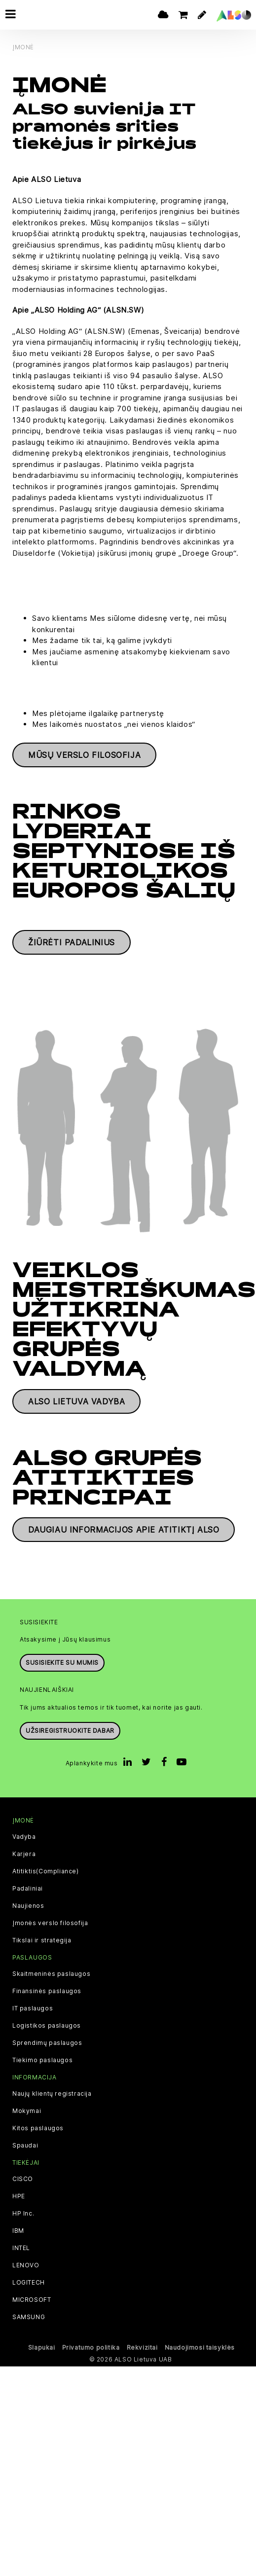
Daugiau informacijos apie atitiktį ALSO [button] (123, 1530)
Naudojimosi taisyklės (200, 2347)
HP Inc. (23, 2213)
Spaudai (25, 2145)
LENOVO (25, 2265)
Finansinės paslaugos (46, 1991)
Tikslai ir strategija (42, 1940)
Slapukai (41, 2347)
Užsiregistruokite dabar (70, 1730)
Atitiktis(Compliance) (45, 1871)
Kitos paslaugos (38, 2128)
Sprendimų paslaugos (47, 2042)
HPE (18, 2196)
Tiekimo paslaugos (42, 2060)
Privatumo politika (91, 2347)
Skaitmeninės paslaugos (51, 1973)
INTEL (21, 2248)
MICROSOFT (31, 2299)
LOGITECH (28, 2282)
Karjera (24, 1854)
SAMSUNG (28, 2317)
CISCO (22, 2179)
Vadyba (24, 1836)
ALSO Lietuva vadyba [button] (76, 1401)
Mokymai (26, 2111)
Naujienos (28, 1905)
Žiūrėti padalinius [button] (71, 942)
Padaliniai (27, 1888)
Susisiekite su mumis (62, 1662)
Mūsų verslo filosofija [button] (84, 755)
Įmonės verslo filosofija (50, 1923)
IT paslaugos (32, 2008)
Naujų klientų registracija (52, 2093)
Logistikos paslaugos (46, 2025)
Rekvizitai (142, 2347)
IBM (18, 2230)
